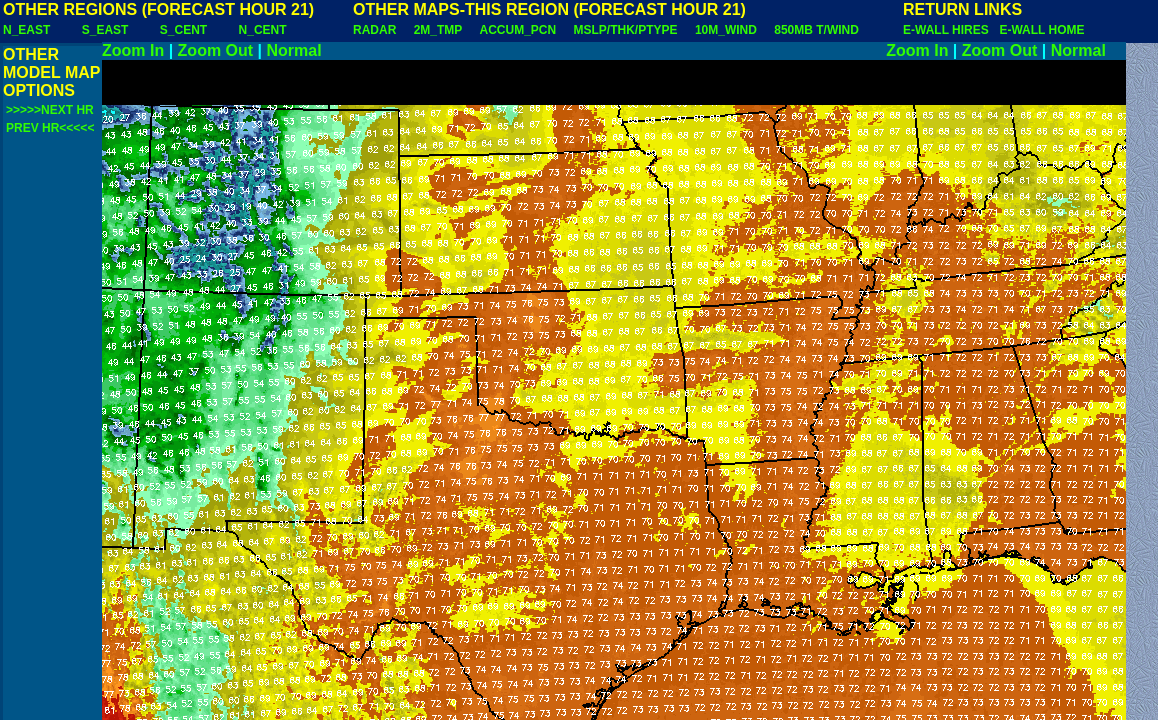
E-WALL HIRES (949, 30)
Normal (294, 50)
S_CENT (183, 30)
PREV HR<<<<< (50, 128)
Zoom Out (216, 50)
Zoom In (133, 50)
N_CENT (263, 30)
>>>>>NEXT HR (50, 110)
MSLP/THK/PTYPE (626, 30)
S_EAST (105, 30)
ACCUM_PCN (518, 30)
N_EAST (26, 30)
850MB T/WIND (816, 30)
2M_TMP (438, 30)
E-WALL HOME (1041, 30)
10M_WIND (726, 30)
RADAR (374, 30)
